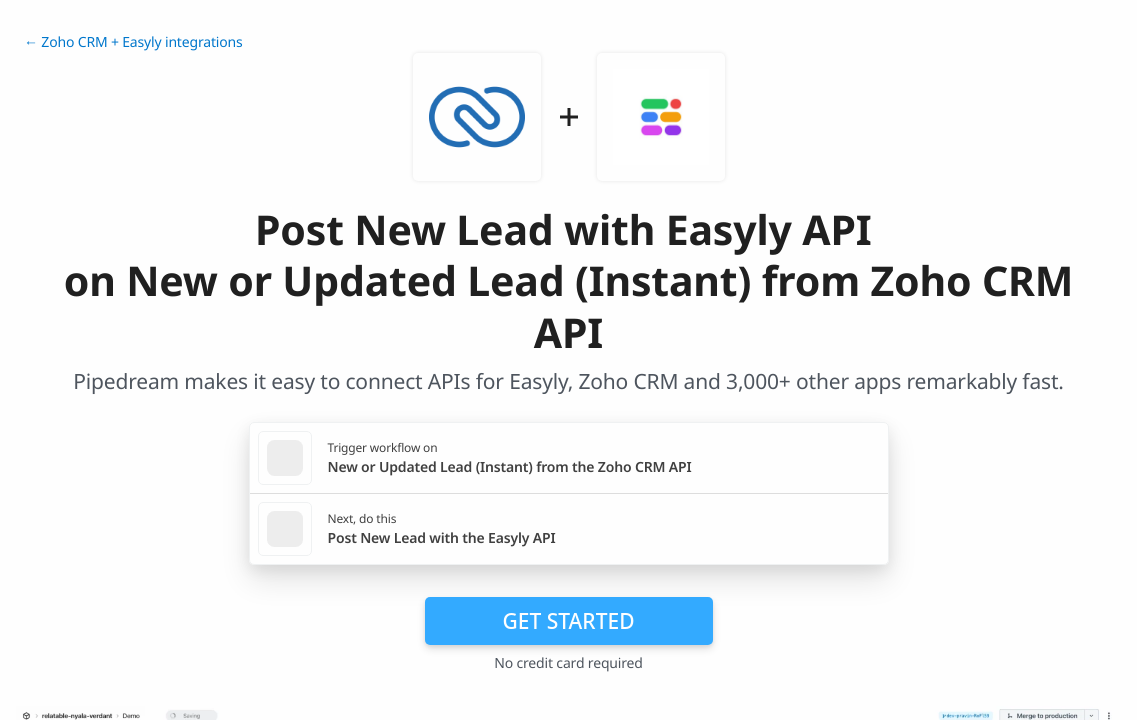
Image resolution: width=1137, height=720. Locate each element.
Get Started (569, 621)
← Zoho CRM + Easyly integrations (133, 42)
